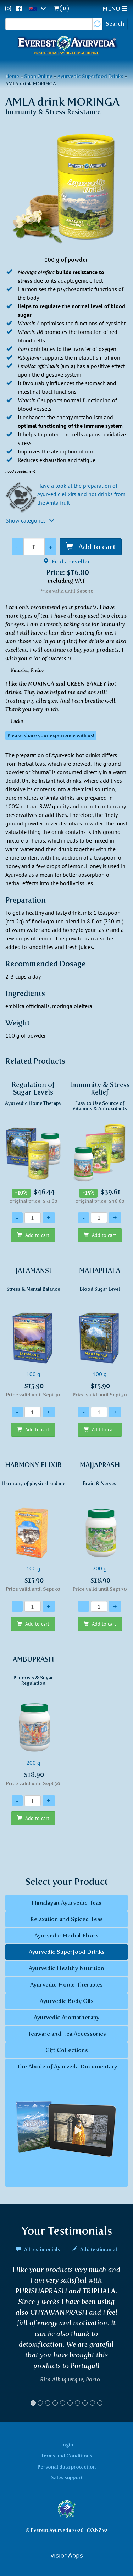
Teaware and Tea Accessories (66, 2033)
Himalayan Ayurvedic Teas (66, 1902)
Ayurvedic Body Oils (67, 2001)
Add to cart (96, 546)
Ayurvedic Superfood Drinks (90, 76)
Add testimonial (94, 2249)
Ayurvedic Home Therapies (66, 1984)
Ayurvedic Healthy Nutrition (66, 1968)
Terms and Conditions (66, 2456)
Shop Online (38, 76)
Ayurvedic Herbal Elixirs (66, 1935)
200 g (100, 1527)
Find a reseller (66, 561)
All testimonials (38, 2249)
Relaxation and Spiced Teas (66, 1919)
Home (12, 76)
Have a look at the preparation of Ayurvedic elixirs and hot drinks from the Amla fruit (81, 494)
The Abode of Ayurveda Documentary (66, 2123)
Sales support (67, 2477)
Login (66, 2445)
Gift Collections (66, 2050)
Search (115, 23)
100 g (33, 1332)
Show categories (30, 520)
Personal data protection (67, 2467)
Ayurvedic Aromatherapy (66, 2017)
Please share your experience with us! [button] (50, 736)
